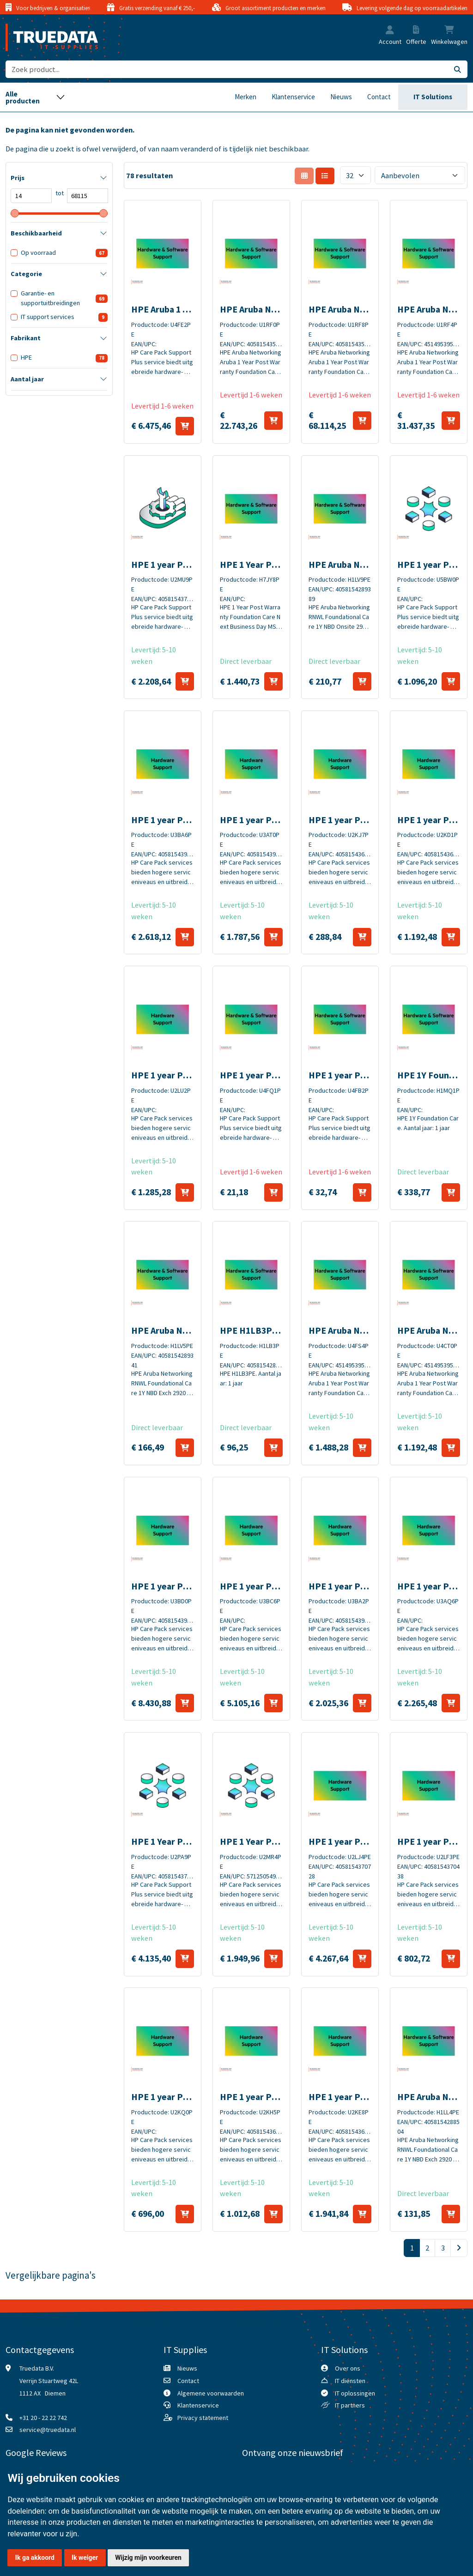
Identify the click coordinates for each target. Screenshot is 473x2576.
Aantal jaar (27, 379)
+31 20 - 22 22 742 (43, 2417)
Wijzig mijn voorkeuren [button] (148, 2557)
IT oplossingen (355, 2393)
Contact (379, 96)
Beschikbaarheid (36, 233)
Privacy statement (202, 2417)
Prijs (17, 178)
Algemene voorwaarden (210, 2393)
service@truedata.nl (47, 2430)
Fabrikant (26, 338)
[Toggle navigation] (35, 97)
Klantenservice (293, 96)
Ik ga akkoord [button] (35, 2557)
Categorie (26, 274)
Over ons (347, 2368)
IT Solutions (432, 96)
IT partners (350, 2405)
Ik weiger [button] (85, 2557)
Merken (245, 96)
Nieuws (341, 96)
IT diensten (350, 2381)
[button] (389, 30)
